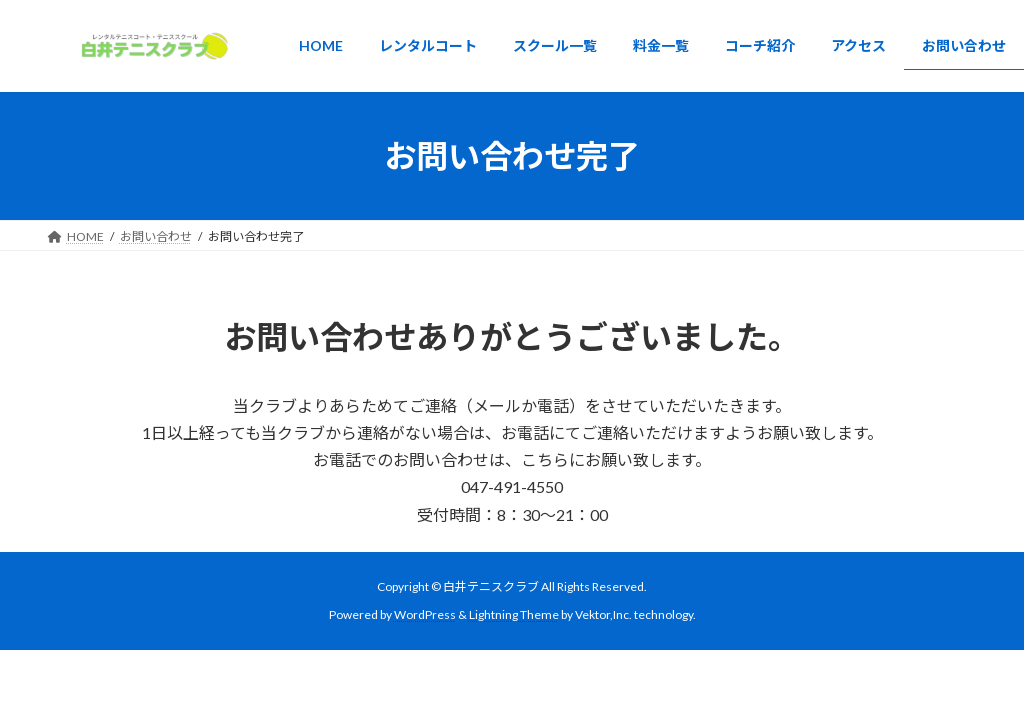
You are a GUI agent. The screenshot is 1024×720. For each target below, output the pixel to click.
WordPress (425, 614)
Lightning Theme (514, 614)
